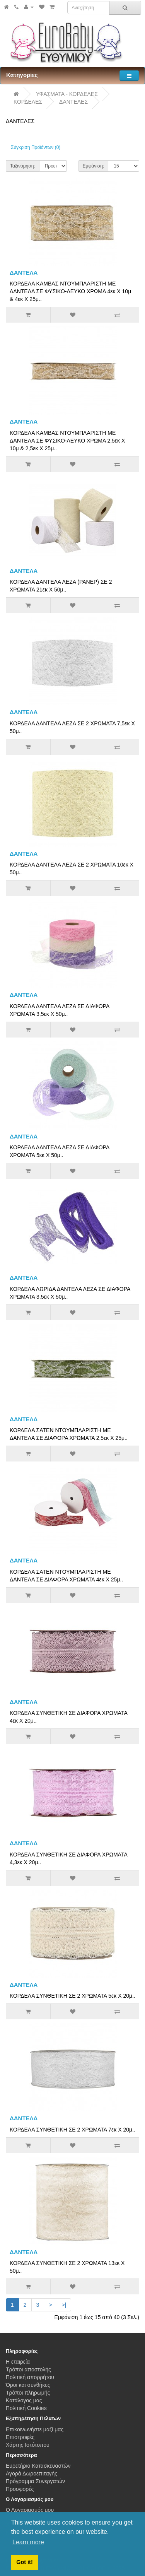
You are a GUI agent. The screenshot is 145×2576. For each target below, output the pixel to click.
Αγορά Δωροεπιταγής (31, 2473)
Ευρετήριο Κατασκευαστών (38, 2466)
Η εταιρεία (18, 2362)
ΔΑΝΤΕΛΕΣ (73, 102)
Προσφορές (20, 2489)
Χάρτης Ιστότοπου (27, 2445)
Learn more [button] (28, 2542)
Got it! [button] (24, 2562)
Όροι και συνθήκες (28, 2385)
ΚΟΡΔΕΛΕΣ (28, 102)
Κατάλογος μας (24, 2400)
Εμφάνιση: (93, 166)
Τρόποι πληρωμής (28, 2393)
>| (64, 2305)
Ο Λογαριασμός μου (30, 2510)
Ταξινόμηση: (22, 166)
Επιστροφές (20, 2437)
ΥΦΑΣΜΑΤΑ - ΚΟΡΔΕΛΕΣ (67, 94)
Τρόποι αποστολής (28, 2369)
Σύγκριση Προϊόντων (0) (35, 147)
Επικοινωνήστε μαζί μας (34, 2429)
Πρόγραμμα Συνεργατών (35, 2481)
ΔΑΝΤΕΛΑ (24, 272)
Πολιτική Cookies (26, 2408)
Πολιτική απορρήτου (30, 2377)
